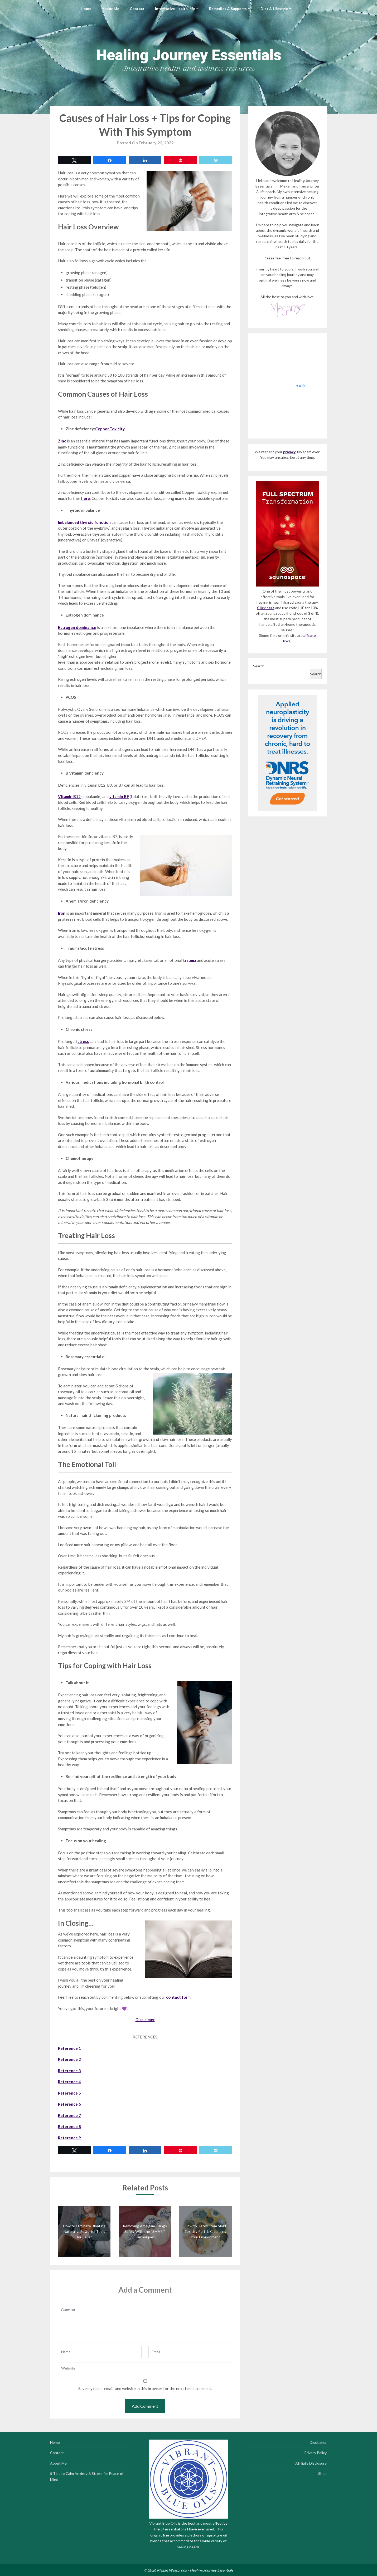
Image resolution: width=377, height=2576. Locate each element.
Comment (145, 2323)
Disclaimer (318, 2442)
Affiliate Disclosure (311, 2463)
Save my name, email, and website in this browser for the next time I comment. (145, 2388)
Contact (137, 8)
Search (258, 666)
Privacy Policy (315, 2452)
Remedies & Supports (228, 8)
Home (86, 8)
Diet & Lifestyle (274, 8)
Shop (322, 2473)
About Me (110, 8)
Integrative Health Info (175, 8)
